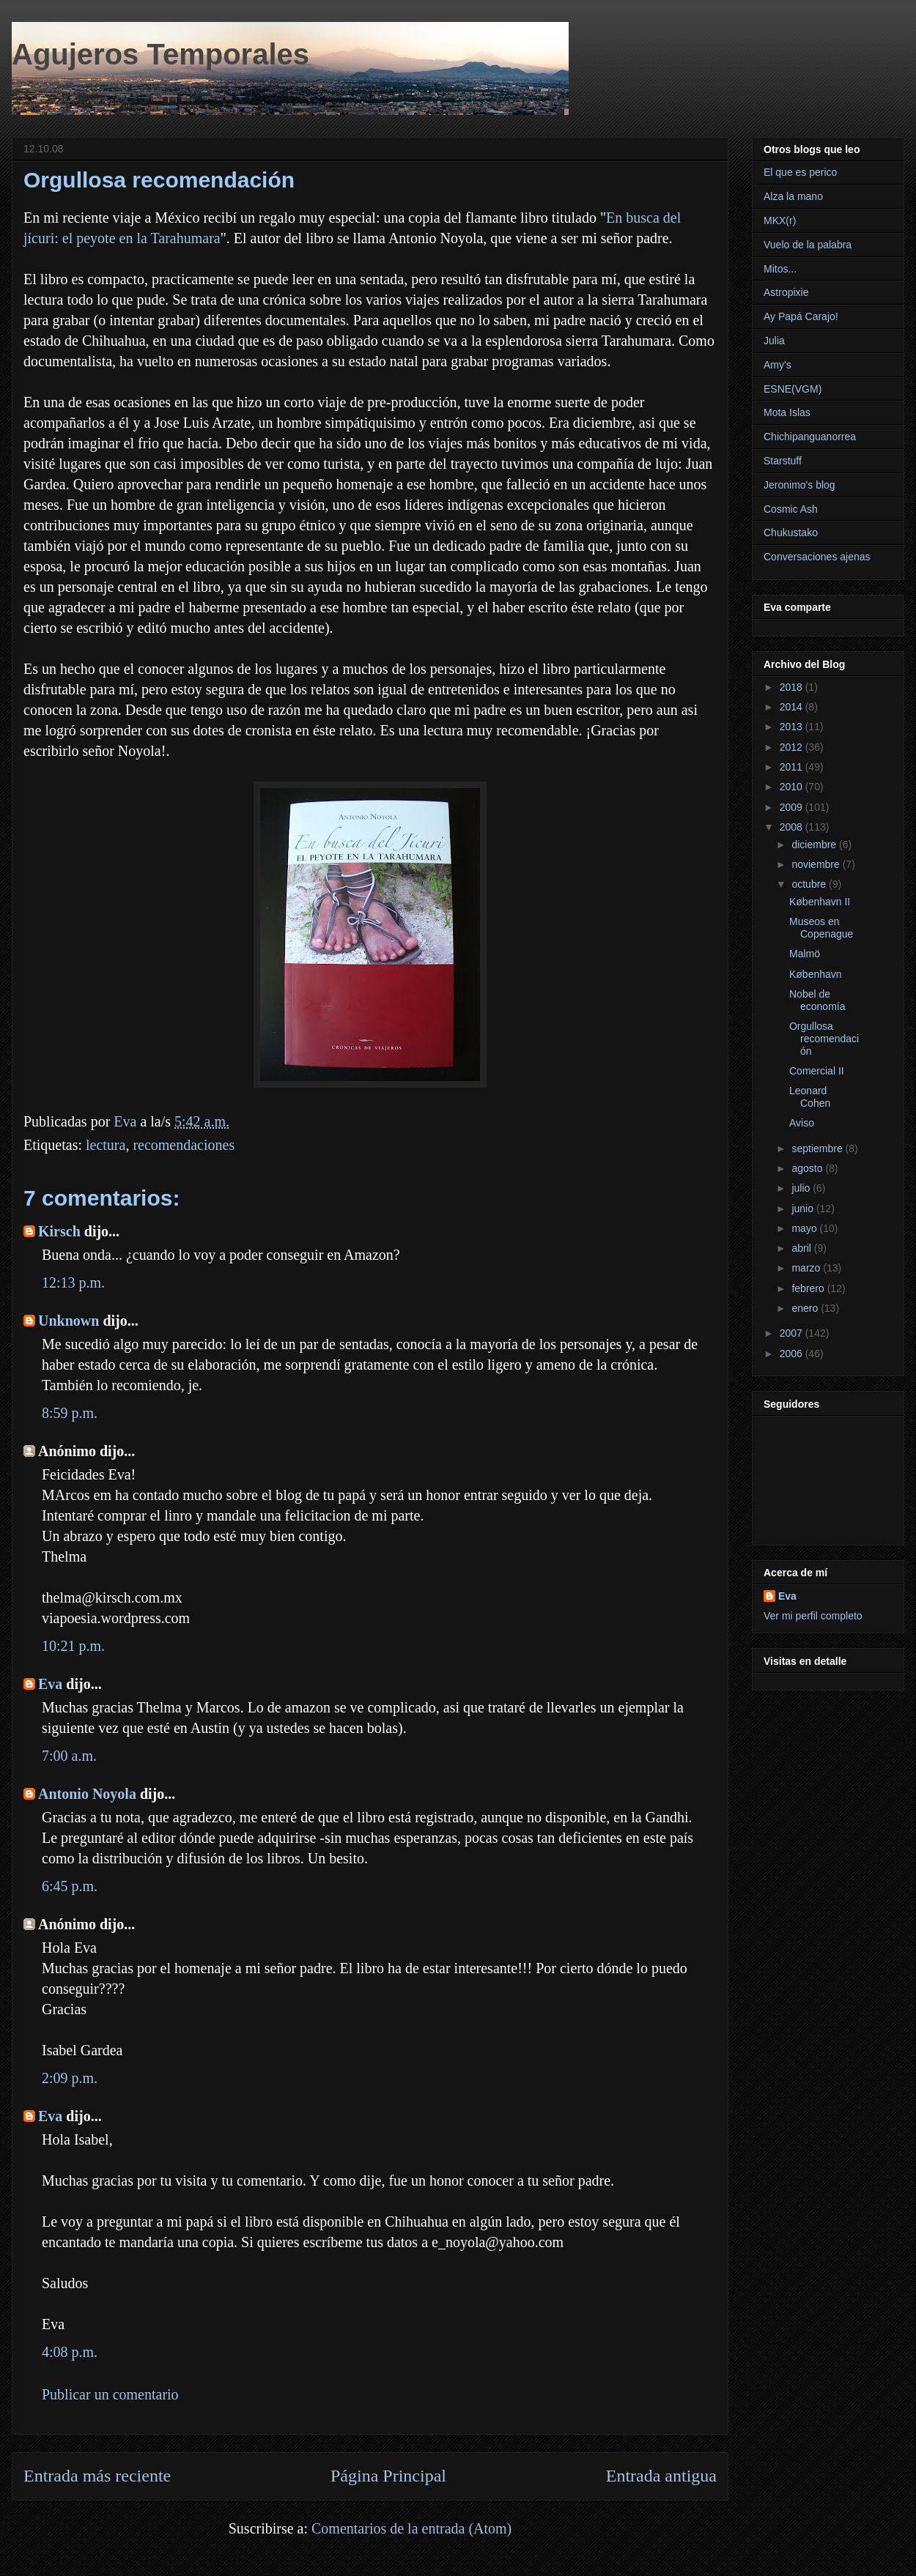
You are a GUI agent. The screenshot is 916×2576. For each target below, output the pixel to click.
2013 (792, 726)
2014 (792, 707)
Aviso (801, 1123)
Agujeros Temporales (160, 54)
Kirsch (59, 1231)
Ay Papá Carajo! (801, 316)
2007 (792, 1333)
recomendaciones (183, 1145)
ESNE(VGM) (792, 389)
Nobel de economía (817, 1000)
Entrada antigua (661, 2475)
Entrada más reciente (97, 2475)
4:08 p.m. (69, 2352)
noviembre (816, 864)
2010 (792, 787)
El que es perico (800, 172)
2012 (792, 747)
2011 (792, 767)
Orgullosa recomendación (824, 1038)
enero (806, 1308)
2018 (792, 687)
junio (803, 1208)
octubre (810, 884)
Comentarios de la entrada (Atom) (411, 2528)
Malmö (804, 953)
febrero (809, 1288)
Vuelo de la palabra (808, 244)
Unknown (68, 1321)
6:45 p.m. (69, 1886)
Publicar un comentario (110, 2394)
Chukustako (791, 532)
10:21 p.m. (73, 1646)
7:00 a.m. (69, 1756)
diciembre (815, 844)
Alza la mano (793, 196)
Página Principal (388, 2475)
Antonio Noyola (87, 1794)
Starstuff (783, 461)
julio (802, 1188)
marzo (807, 1268)
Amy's (777, 365)
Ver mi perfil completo (813, 1616)
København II (819, 901)
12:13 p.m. (73, 1282)
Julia (774, 340)
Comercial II (816, 1071)
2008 (792, 827)
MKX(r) (780, 220)
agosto (808, 1168)
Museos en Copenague (821, 928)
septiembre (818, 1148)
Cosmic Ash (791, 509)
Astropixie (786, 292)
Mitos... (780, 269)
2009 (792, 807)
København (815, 974)
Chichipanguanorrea (810, 436)
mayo (805, 1228)
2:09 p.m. (69, 2078)
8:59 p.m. (69, 1413)
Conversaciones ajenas (817, 557)
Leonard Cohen (809, 1097)
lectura (105, 1145)
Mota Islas (787, 412)
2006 (792, 1353)
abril (802, 1248)
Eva (50, 1684)
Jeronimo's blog (799, 485)
